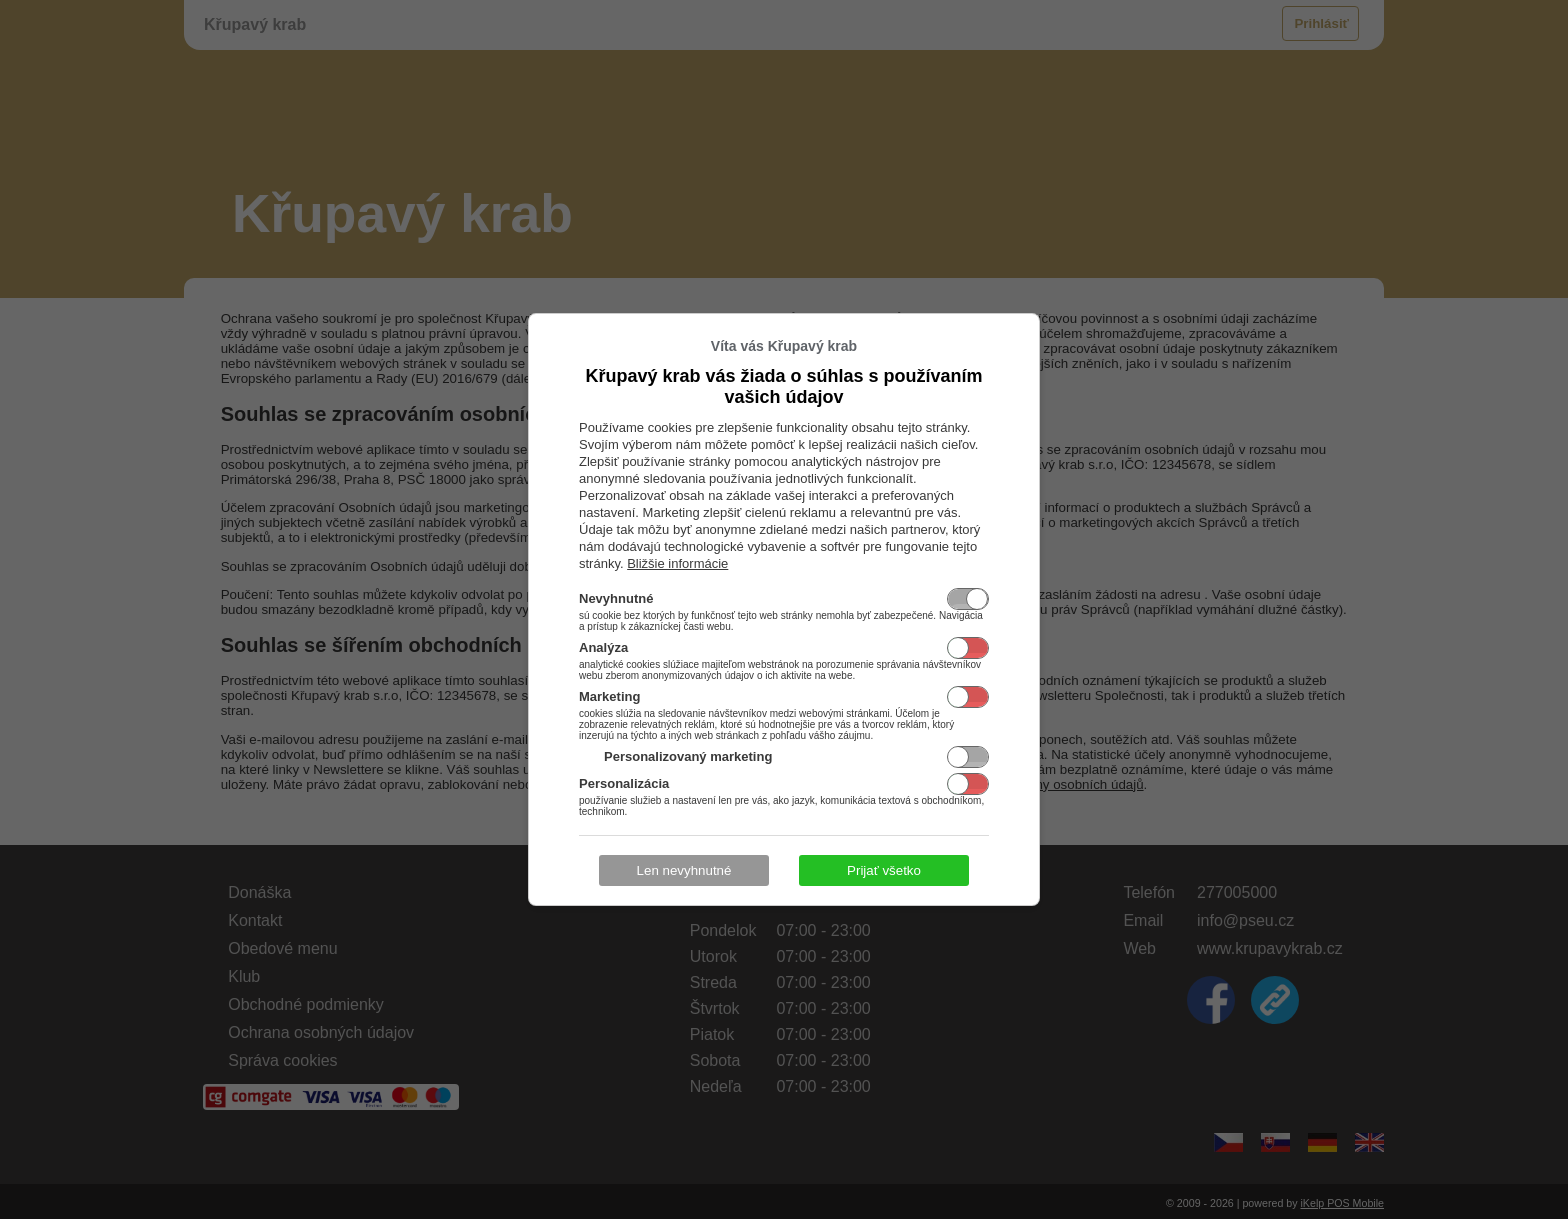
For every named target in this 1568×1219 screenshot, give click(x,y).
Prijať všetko (884, 870)
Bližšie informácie (677, 563)
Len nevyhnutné (684, 870)
